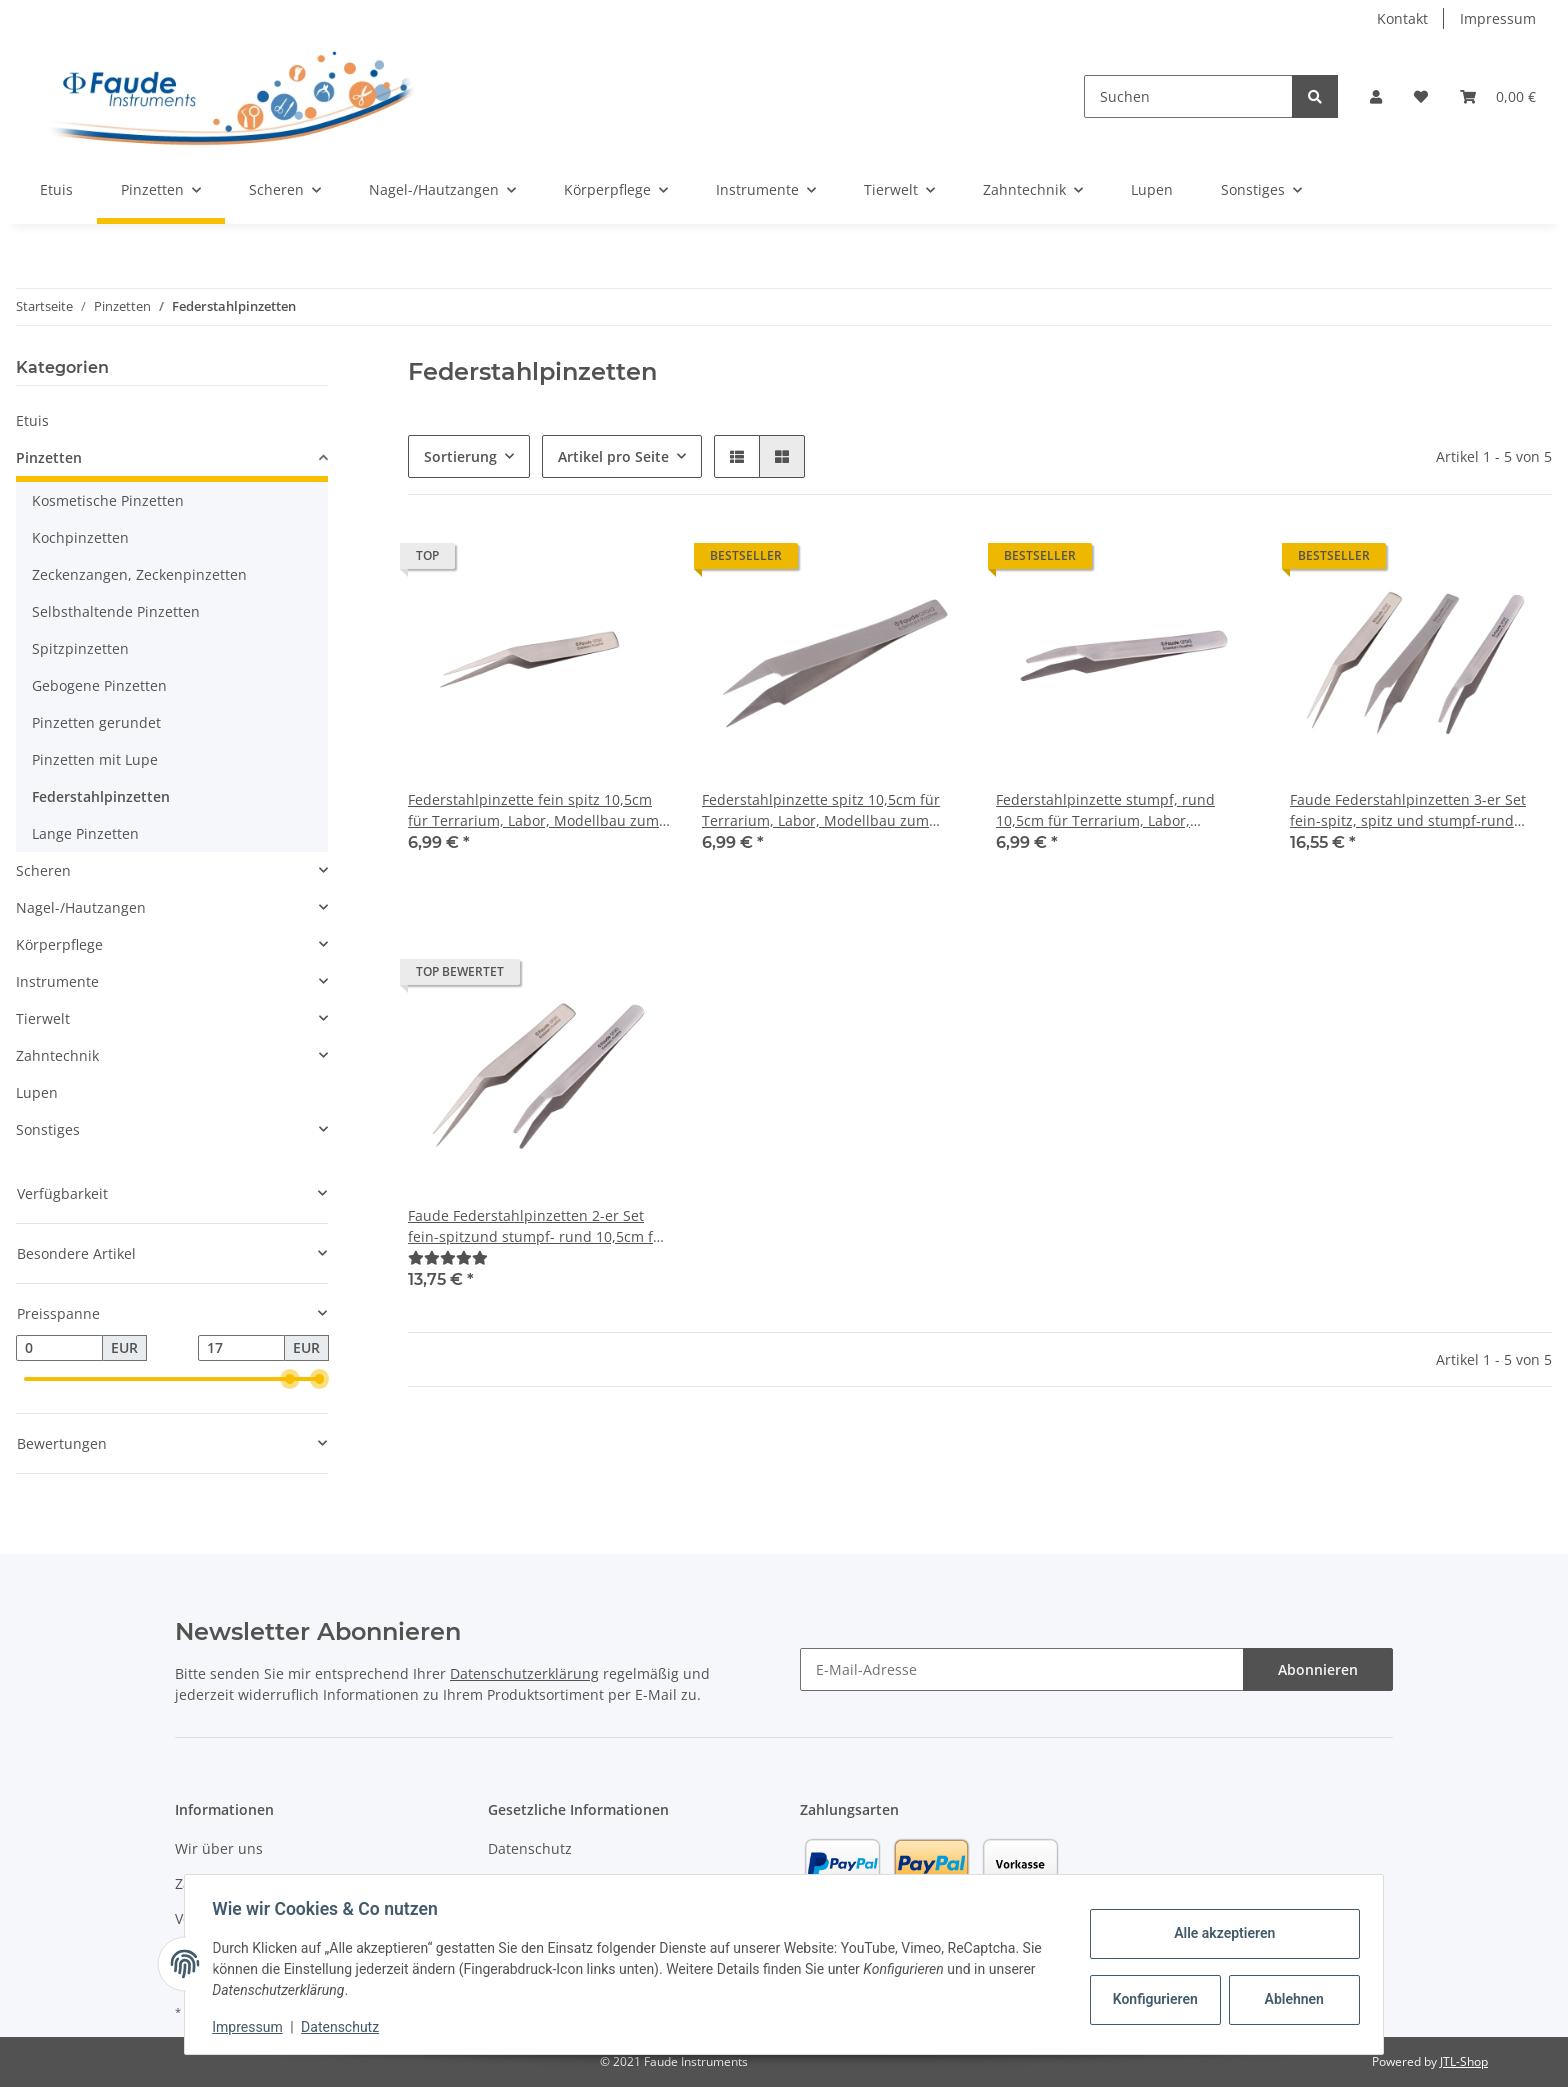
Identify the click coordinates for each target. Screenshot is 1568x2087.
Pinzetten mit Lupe (95, 759)
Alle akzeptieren (1219, 1933)
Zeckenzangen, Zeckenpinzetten (139, 574)
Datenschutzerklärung (524, 1673)
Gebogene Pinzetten (99, 685)
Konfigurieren (1152, 1999)
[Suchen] (1188, 96)
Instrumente (57, 981)
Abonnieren (1318, 1669)
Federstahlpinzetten (101, 796)
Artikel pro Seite (613, 456)
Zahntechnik (57, 1055)
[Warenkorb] (1498, 96)
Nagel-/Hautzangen (81, 907)
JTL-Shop (1464, 2061)
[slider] (291, 1379)
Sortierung (460, 456)
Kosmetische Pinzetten (108, 500)
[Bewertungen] (448, 1257)
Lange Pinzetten (85, 833)
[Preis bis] (241, 1348)
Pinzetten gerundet (96, 722)
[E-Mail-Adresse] (1022, 1669)
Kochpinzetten (80, 537)
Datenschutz (530, 1848)
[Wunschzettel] (1421, 96)
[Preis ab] (59, 1348)
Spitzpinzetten (80, 648)
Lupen (37, 1092)
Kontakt (1402, 18)
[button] (1376, 96)
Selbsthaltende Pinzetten (116, 611)
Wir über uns (219, 1848)
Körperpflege (59, 944)
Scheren (43, 870)
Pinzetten (49, 457)
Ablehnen (1289, 1999)
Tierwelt (43, 1018)
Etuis (32, 420)
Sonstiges (48, 1129)
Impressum (1498, 18)
